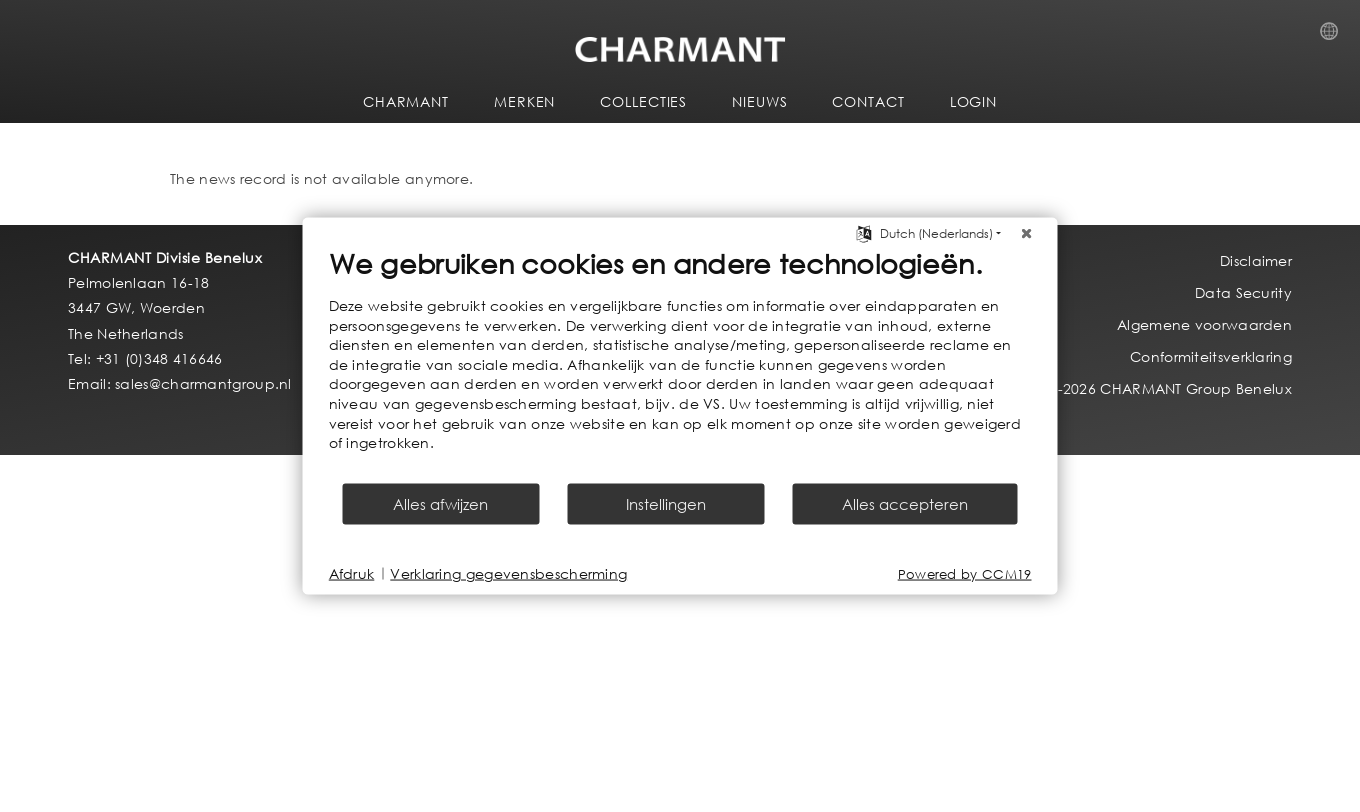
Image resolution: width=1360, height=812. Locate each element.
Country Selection (1335, 37)
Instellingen (666, 503)
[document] (680, 364)
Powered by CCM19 (965, 573)
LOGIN (974, 101)
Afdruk (352, 573)
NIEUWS (759, 101)
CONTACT (868, 101)
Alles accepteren (905, 503)
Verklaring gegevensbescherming (508, 573)
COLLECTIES (643, 101)
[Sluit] (1027, 234)
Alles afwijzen (440, 503)
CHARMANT (406, 101)
